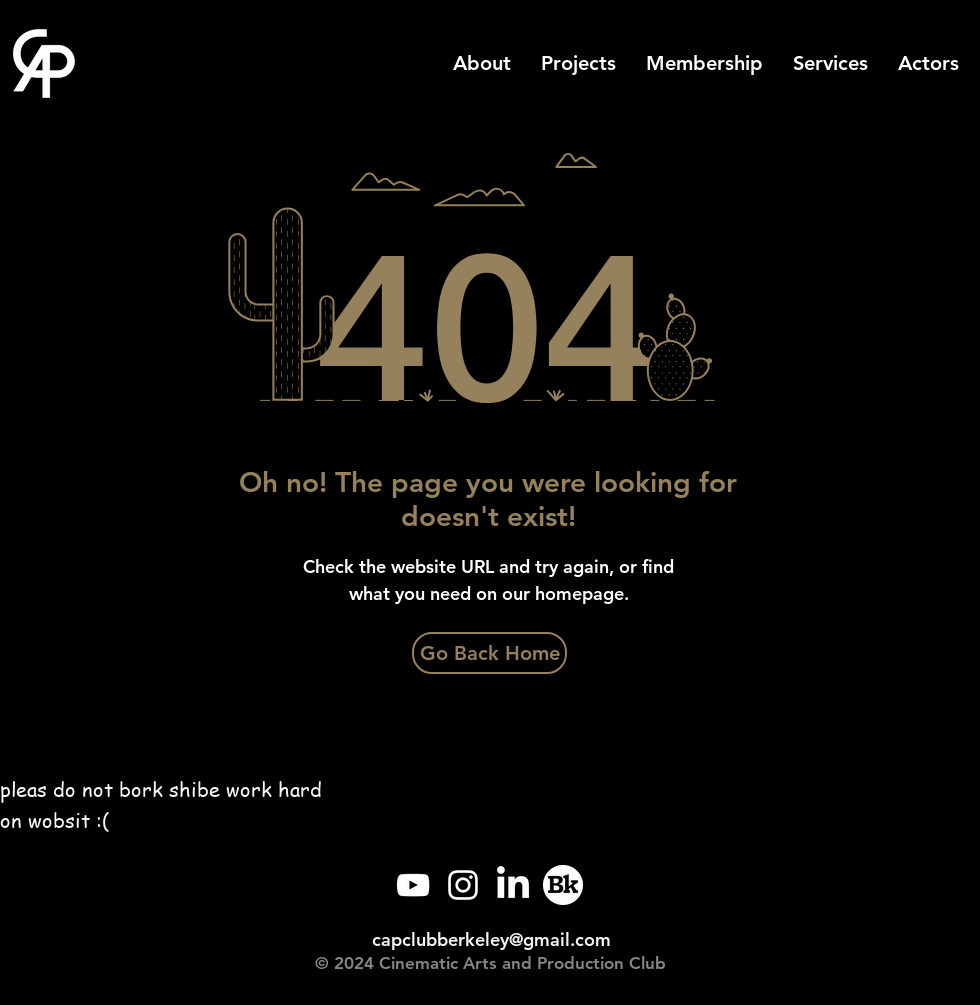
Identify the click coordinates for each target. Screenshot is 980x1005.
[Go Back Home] (489, 653)
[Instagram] (463, 885)
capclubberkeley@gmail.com (491, 939)
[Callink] (563, 885)
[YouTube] (413, 885)
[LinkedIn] (513, 885)
